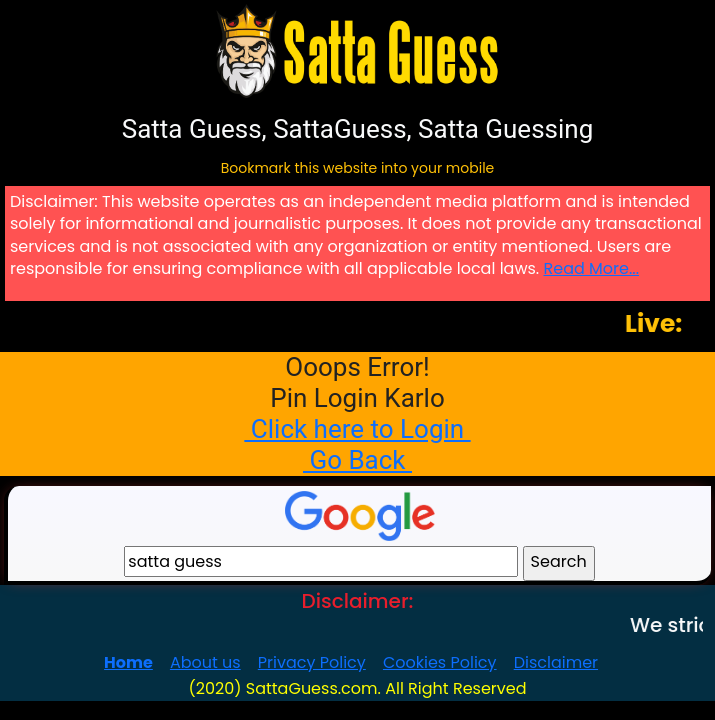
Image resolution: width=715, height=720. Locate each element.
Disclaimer (556, 662)
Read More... (592, 268)
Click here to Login (357, 429)
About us (205, 662)
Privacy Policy (312, 662)
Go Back (357, 460)
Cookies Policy (440, 662)
